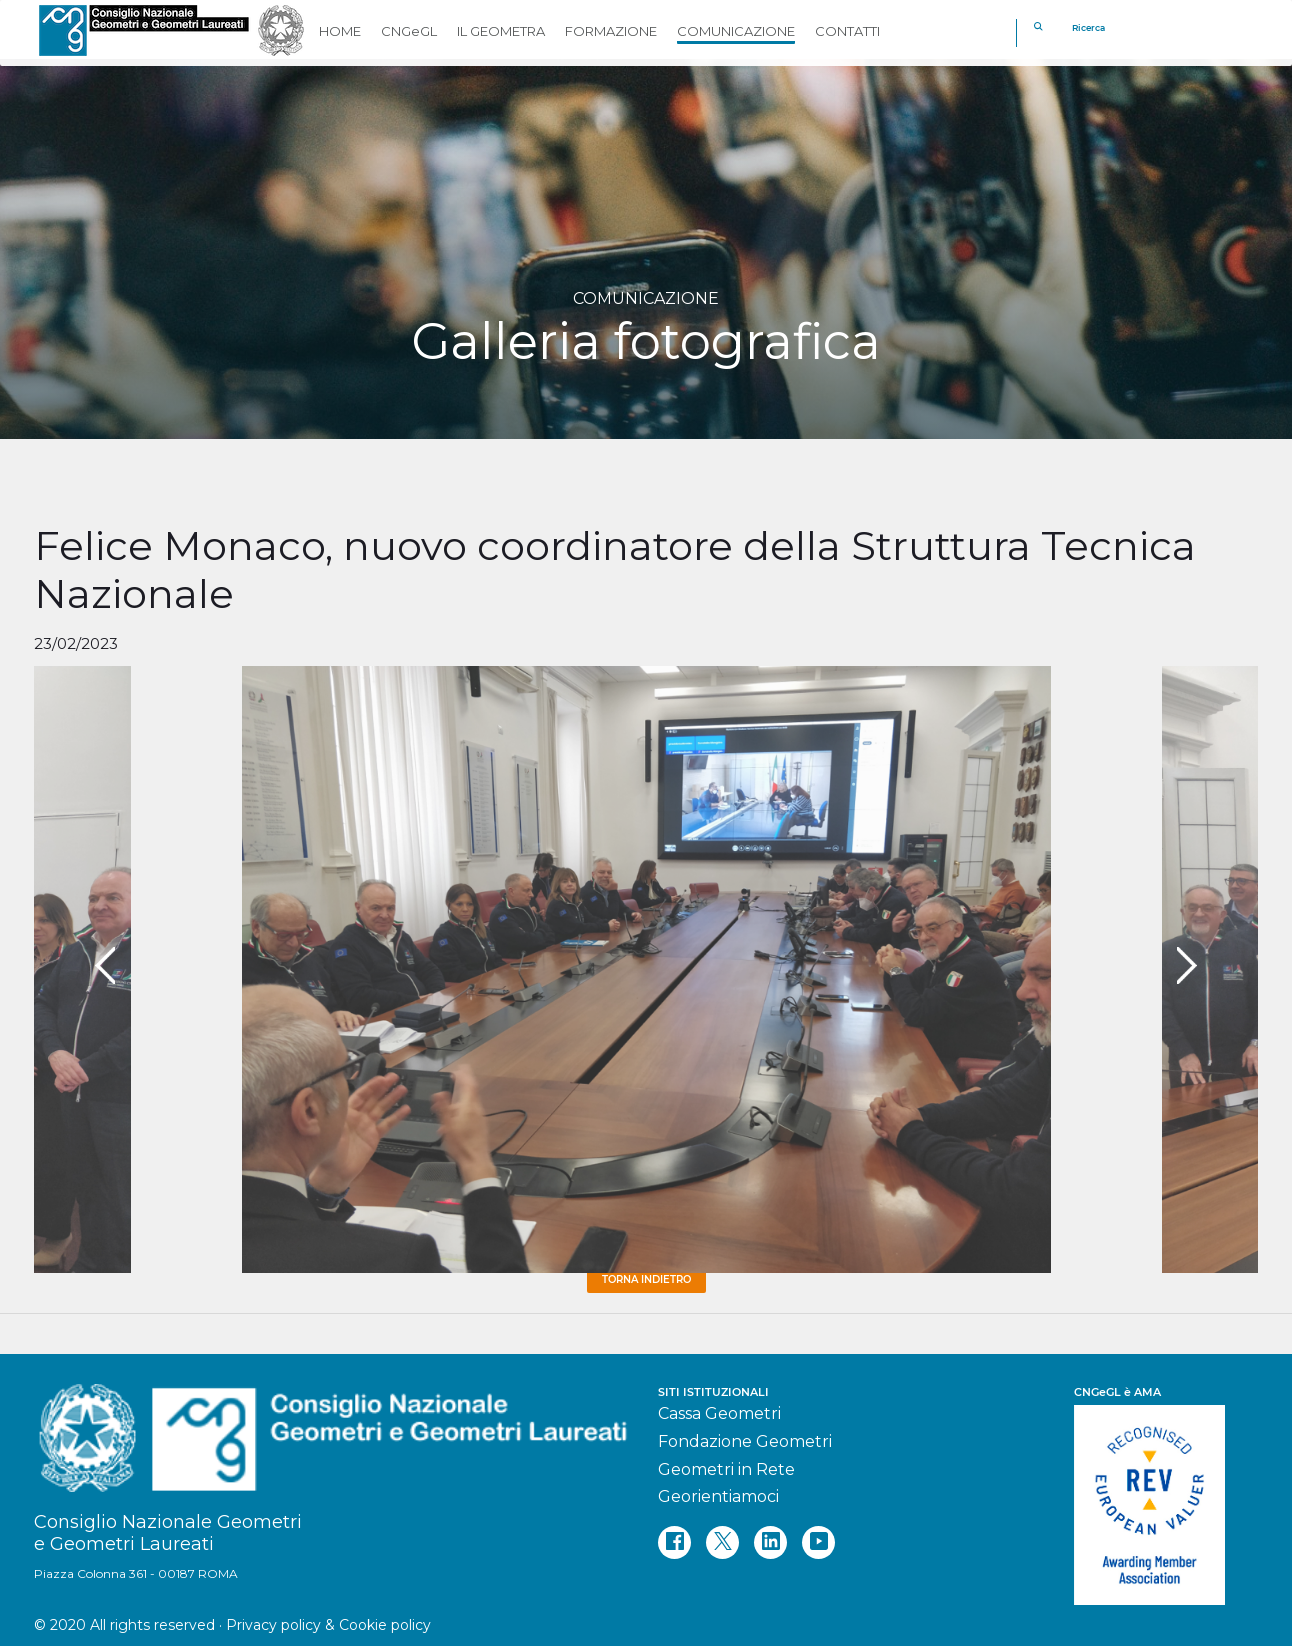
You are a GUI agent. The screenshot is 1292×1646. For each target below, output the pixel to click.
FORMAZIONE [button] (611, 31)
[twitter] (722, 1542)
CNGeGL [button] (409, 31)
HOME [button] (340, 31)
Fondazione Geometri (745, 1441)
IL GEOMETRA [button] (501, 31)
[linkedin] (770, 1542)
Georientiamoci (718, 1496)
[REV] (1166, 1495)
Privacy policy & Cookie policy (328, 1625)
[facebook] (674, 1542)
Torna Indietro (646, 1279)
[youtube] (818, 1542)
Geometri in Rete (726, 1469)
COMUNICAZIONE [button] (736, 31)
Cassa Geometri (719, 1413)
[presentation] (105, 966)
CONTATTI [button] (847, 31)
